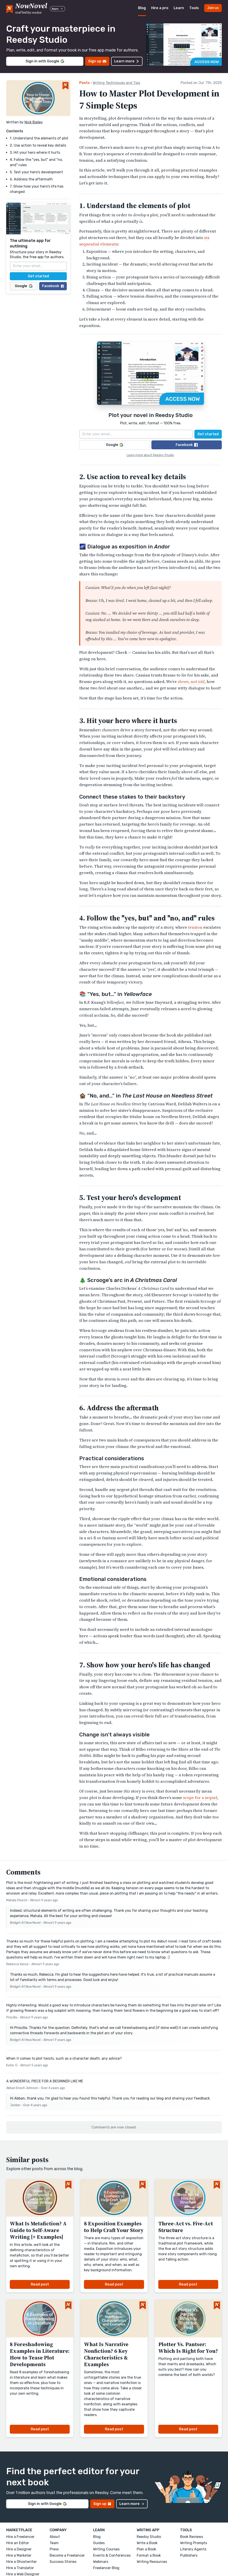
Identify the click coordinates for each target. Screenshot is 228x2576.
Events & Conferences (112, 2555)
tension (195, 927)
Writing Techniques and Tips (116, 83)
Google (24, 286)
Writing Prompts (193, 2543)
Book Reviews (191, 2537)
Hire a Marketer (18, 2555)
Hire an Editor (17, 2543)
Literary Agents (193, 2549)
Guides (99, 2543)
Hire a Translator (20, 2568)
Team (54, 2543)
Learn (179, 8)
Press (54, 2549)
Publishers (188, 2555)
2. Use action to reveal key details (38, 145)
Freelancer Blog (106, 2568)
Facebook (53, 286)
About (55, 2537)
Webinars (100, 2562)
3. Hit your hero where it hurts (35, 152)
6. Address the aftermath (31, 179)
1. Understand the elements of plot (39, 138)
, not (191, 681)
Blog (142, 8)
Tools (194, 8)
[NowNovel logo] (9, 8)
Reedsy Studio (149, 2537)
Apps (57, 8)
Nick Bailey (33, 122)
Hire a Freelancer (20, 2537)
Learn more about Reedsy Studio (150, 455)
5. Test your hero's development (36, 172)
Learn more (126, 61)
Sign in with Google (45, 61)
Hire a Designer (19, 2549)
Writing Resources (152, 2562)
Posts (84, 83)
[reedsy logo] (31, 8)
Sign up (97, 61)
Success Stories (63, 2562)
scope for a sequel (200, 1797)
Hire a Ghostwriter (21, 2562)
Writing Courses (106, 2549)
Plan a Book (146, 2549)
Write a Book (147, 2543)
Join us (213, 8)
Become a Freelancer (67, 2555)
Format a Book (149, 2555)
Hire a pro (159, 8)
